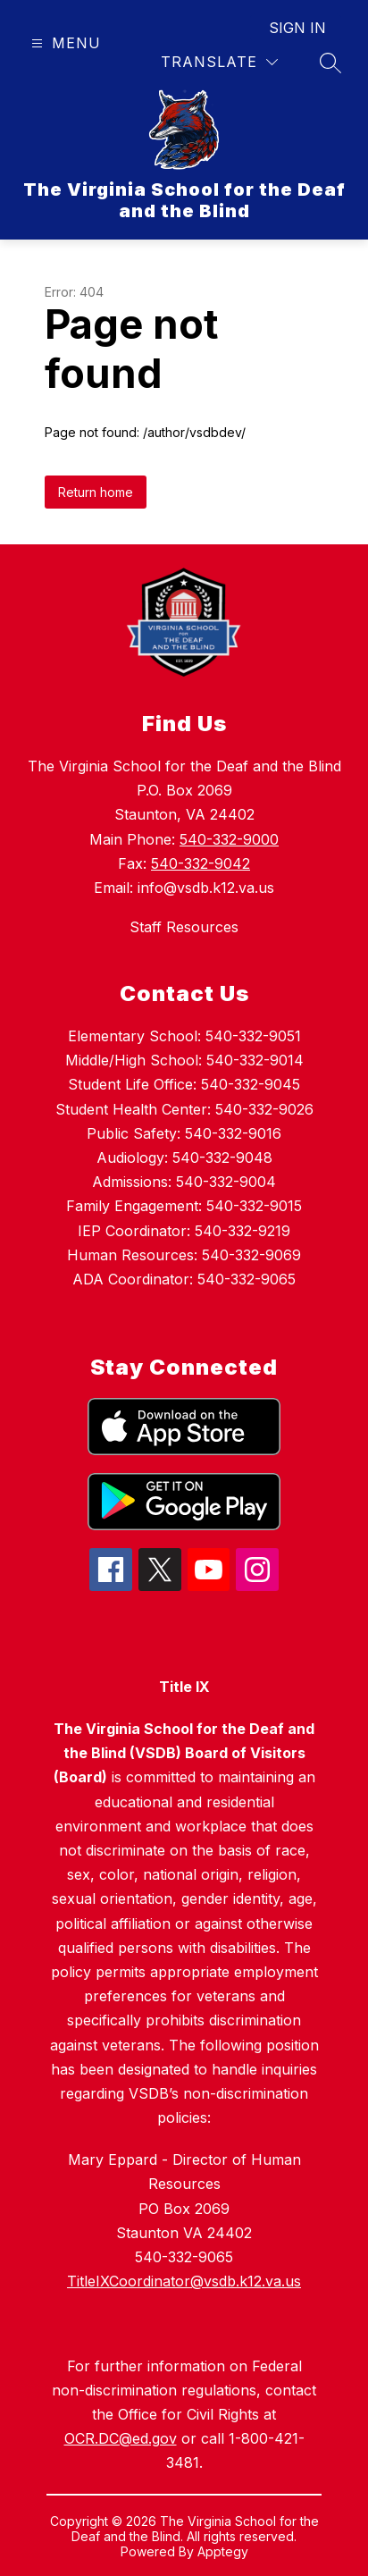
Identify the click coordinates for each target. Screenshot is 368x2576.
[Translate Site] (219, 62)
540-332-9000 (229, 839)
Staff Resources (184, 927)
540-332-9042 (200, 863)
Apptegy (222, 2551)
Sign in (297, 28)
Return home (95, 492)
